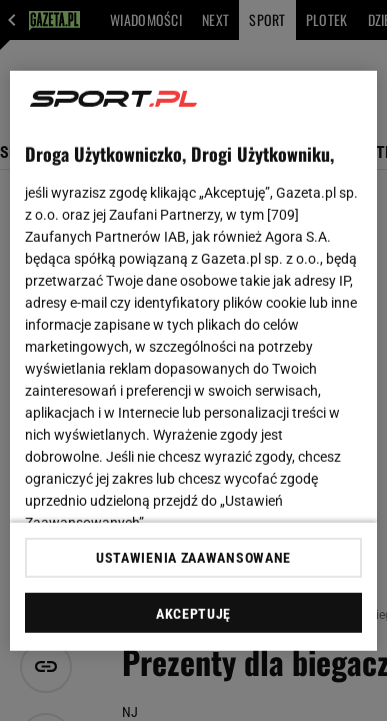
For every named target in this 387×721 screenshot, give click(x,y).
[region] (194, 360)
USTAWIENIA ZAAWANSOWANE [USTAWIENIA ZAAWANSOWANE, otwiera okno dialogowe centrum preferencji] (193, 558)
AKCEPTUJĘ (193, 614)
